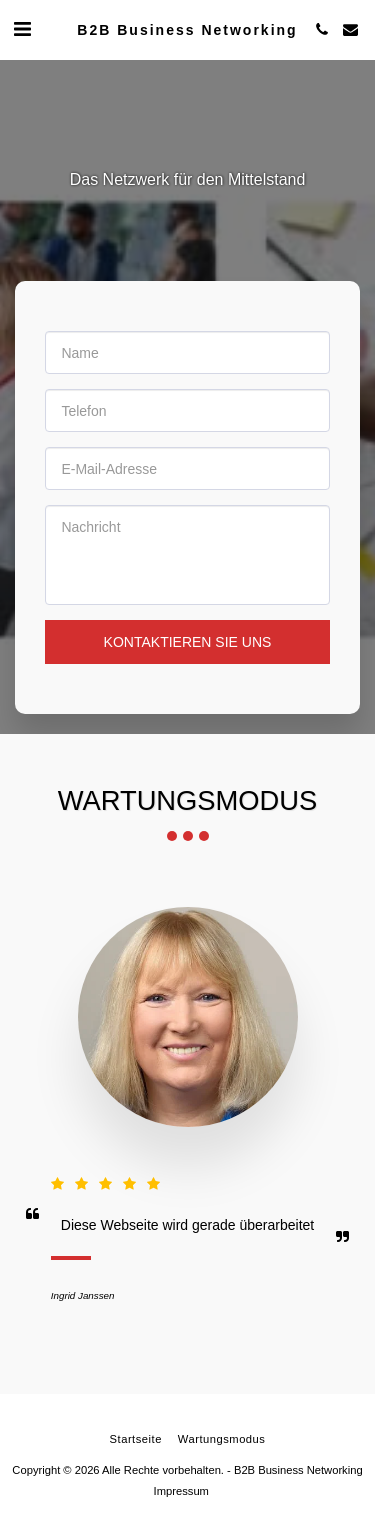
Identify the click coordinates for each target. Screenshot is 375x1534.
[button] (22, 29)
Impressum (181, 1491)
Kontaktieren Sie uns (188, 642)
